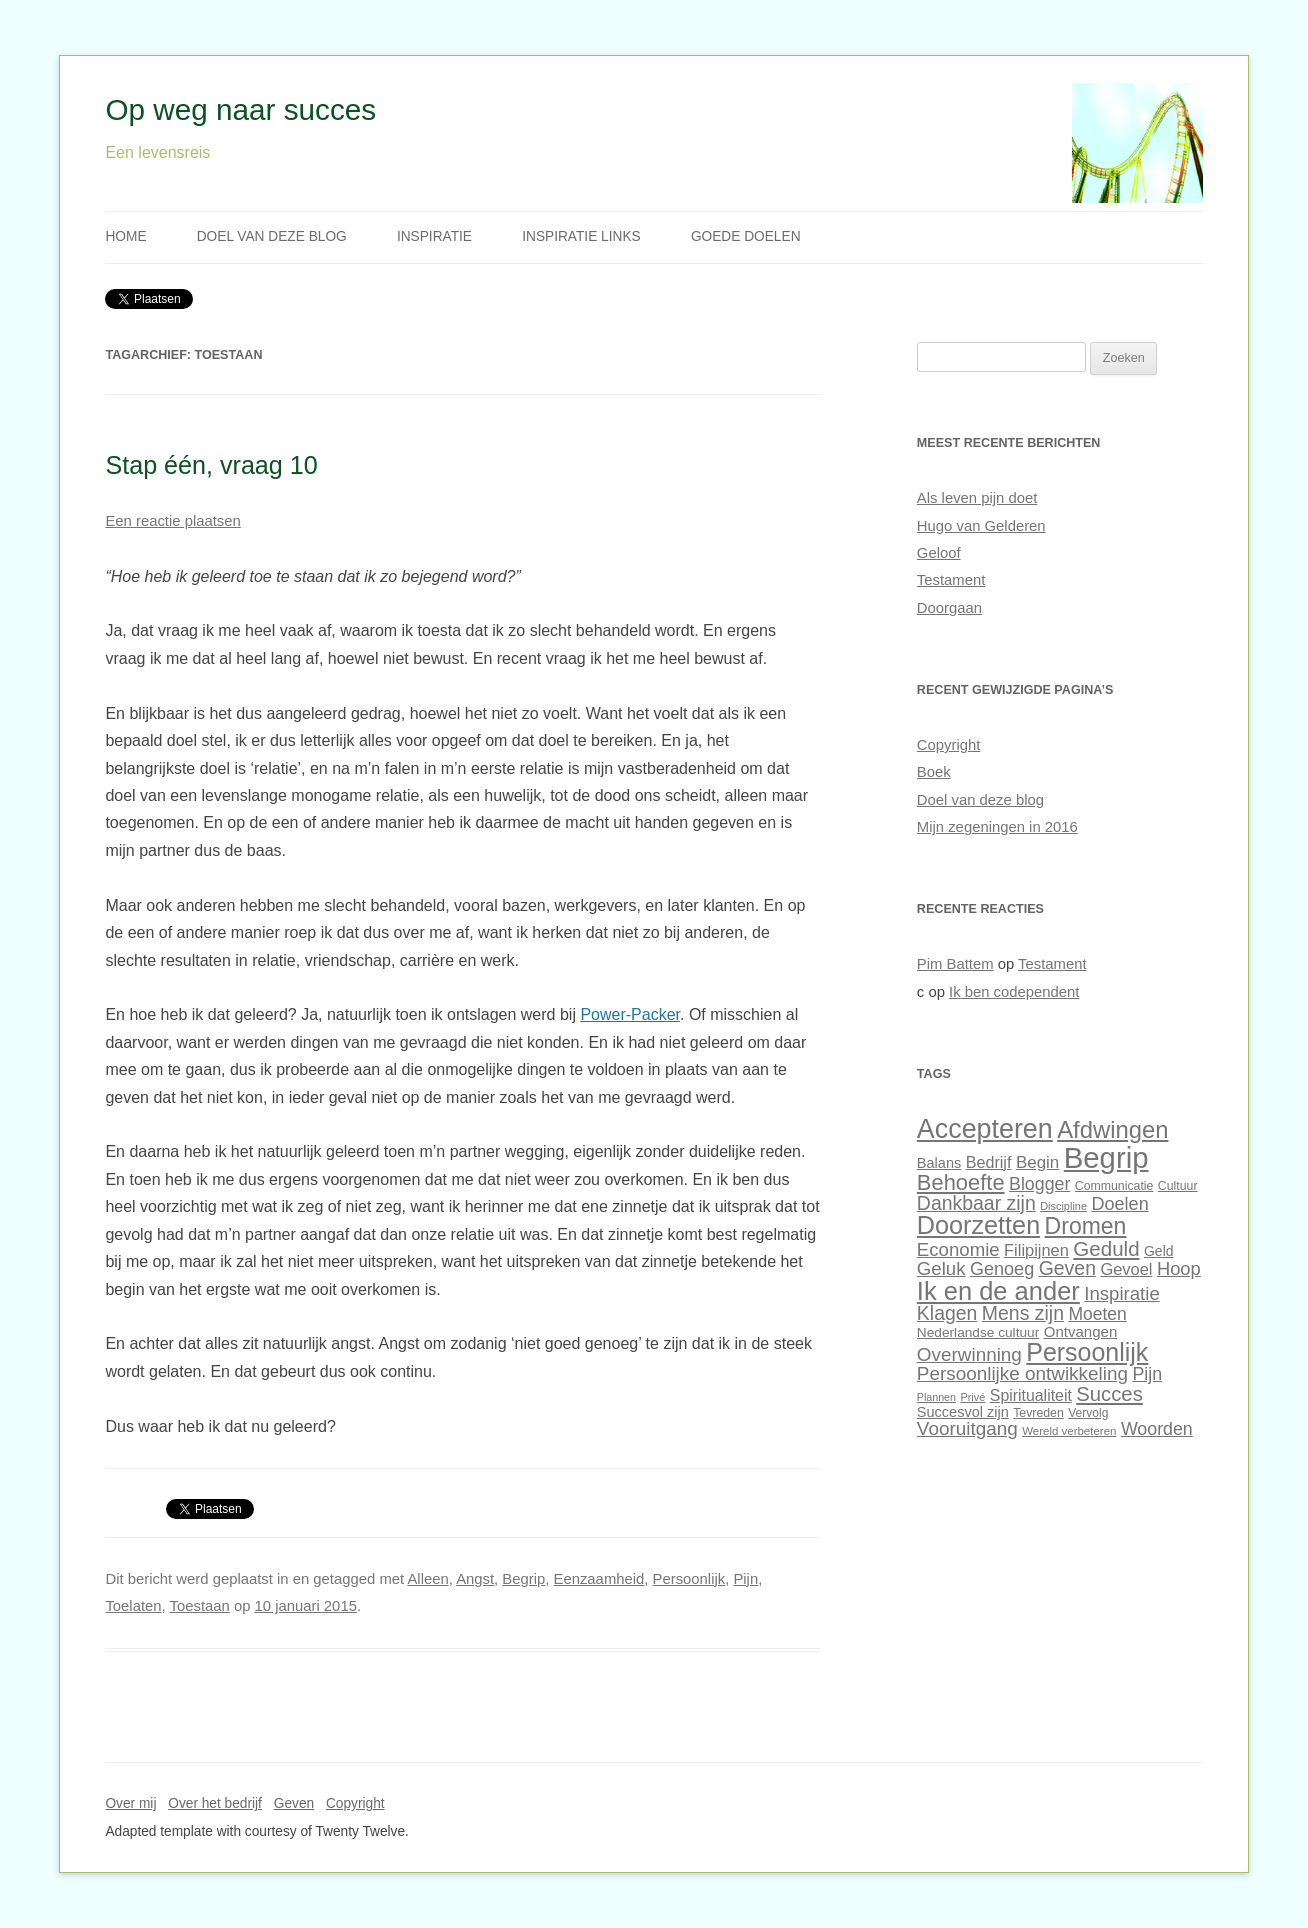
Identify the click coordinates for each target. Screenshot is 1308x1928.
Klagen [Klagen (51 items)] (947, 1313)
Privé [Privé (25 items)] (972, 1397)
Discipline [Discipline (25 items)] (1063, 1206)
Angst (475, 1579)
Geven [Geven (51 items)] (1067, 1268)
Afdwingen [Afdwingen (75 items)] (1112, 1129)
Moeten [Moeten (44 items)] (1097, 1314)
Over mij (130, 1803)
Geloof (939, 553)
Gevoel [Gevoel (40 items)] (1126, 1269)
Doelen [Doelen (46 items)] (1119, 1204)
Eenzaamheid (599, 1579)
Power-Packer (630, 1014)
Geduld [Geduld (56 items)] (1106, 1248)
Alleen (427, 1579)
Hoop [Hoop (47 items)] (1179, 1268)
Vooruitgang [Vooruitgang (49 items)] (967, 1428)
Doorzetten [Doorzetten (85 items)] (978, 1225)
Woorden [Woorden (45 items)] (1157, 1429)
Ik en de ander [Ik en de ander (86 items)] (998, 1291)
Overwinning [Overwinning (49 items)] (969, 1354)
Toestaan (200, 1606)
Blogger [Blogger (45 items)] (1039, 1184)
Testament (951, 580)
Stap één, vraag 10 (211, 465)
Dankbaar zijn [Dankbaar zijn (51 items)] (976, 1203)
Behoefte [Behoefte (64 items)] (961, 1182)
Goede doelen (746, 236)
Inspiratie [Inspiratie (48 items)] (1122, 1293)
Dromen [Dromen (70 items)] (1086, 1226)
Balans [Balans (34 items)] (939, 1163)
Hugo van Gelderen (981, 526)
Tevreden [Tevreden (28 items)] (1038, 1413)
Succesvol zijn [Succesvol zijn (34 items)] (963, 1412)
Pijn (745, 1579)
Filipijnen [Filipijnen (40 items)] (1036, 1250)
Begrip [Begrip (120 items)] (1106, 1157)
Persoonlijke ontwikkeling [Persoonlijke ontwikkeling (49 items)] (1022, 1373)
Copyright (949, 745)
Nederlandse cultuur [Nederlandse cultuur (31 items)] (978, 1332)
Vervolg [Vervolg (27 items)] (1088, 1413)
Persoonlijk (689, 1579)
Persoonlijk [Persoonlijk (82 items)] (1087, 1352)
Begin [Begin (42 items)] (1037, 1162)
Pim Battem (955, 964)
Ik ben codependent (1014, 992)
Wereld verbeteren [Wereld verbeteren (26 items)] (1069, 1431)
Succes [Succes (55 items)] (1109, 1394)
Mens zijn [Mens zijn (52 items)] (1023, 1313)
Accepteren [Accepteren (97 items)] (985, 1129)
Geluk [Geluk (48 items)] (941, 1268)
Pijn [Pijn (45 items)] (1147, 1374)
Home (125, 236)
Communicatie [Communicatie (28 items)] (1114, 1186)
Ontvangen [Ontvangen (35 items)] (1081, 1331)
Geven (294, 1803)
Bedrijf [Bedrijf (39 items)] (989, 1162)
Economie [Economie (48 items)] (958, 1249)
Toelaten (133, 1606)
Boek (934, 772)
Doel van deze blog (272, 236)
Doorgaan (949, 608)
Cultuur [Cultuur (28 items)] (1178, 1186)
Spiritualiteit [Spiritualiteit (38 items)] (1031, 1395)
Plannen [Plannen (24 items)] (936, 1397)
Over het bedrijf (215, 1803)
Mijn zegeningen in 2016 (997, 827)
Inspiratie (434, 236)
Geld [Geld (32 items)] (1158, 1251)
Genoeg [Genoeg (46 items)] (1002, 1269)
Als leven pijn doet (977, 498)
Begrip (523, 1579)
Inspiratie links (581, 236)
